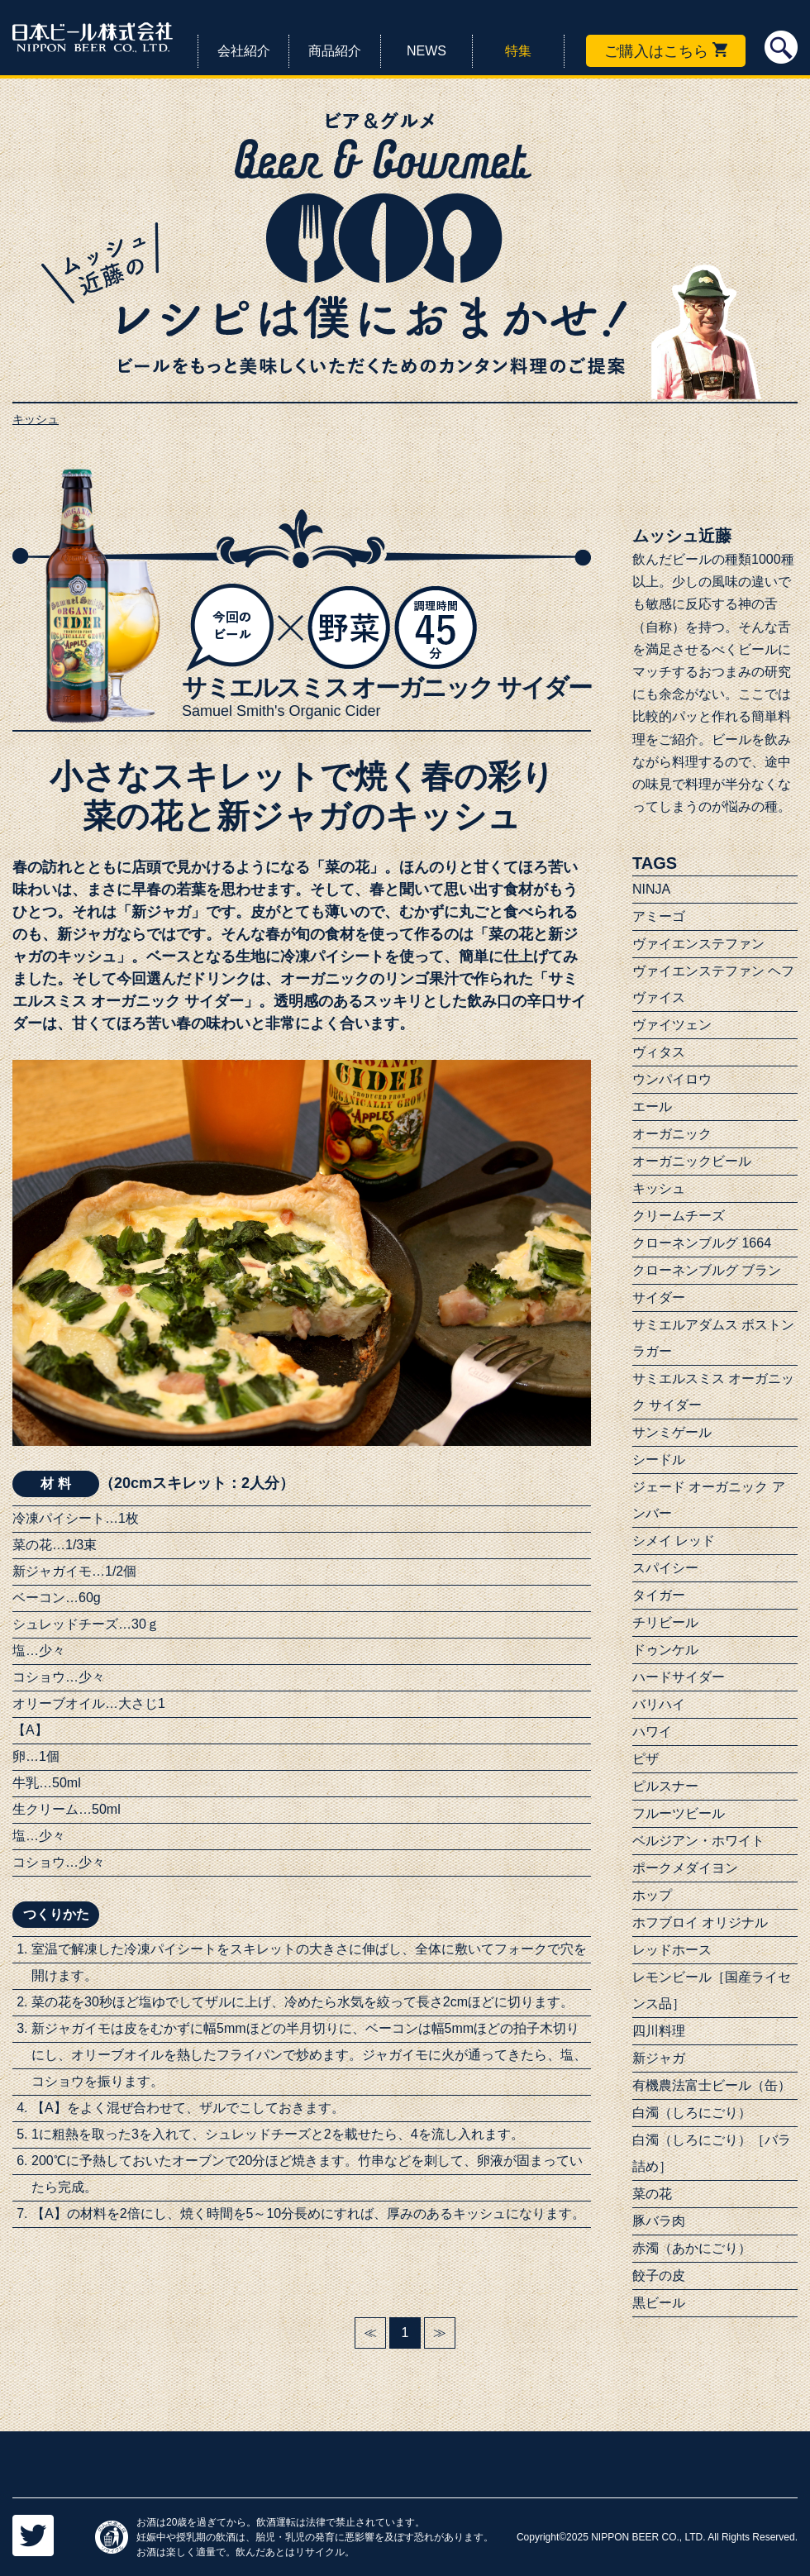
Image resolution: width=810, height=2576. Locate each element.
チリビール (665, 1622)
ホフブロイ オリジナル (700, 1922)
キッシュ (658, 1188)
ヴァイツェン (672, 1025)
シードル (658, 1460)
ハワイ (652, 1731)
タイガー (658, 1595)
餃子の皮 (658, 2275)
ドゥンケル (665, 1650)
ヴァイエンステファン (698, 944)
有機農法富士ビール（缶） (711, 2085)
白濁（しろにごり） (691, 2113)
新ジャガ (658, 2058)
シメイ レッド (673, 1541)
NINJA (651, 889)
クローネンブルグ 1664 (701, 1243)
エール (652, 1107)
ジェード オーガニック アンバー (708, 1500)
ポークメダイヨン (685, 1868)
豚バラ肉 (658, 2221)
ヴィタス (658, 1052)
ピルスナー (665, 1786)
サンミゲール (672, 1432)
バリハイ (658, 1704)
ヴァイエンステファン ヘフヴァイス (713, 984)
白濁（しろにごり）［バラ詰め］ (711, 2153)
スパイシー (665, 1568)
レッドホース (672, 1950)
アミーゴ (658, 916)
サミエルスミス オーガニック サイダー (713, 1391)
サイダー (658, 1297)
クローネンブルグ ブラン (706, 1270)
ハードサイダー (678, 1677)
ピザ (645, 1759)
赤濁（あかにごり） (691, 2248)
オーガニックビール (691, 1161)
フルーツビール (678, 1813)
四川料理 (658, 2031)
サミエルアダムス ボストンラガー (713, 1338)
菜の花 (652, 2194)
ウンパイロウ (672, 1079)
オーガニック (672, 1134)
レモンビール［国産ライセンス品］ (711, 1990)
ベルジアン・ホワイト (698, 1841)
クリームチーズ (678, 1216)
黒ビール (658, 2303)
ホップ (652, 1895)
